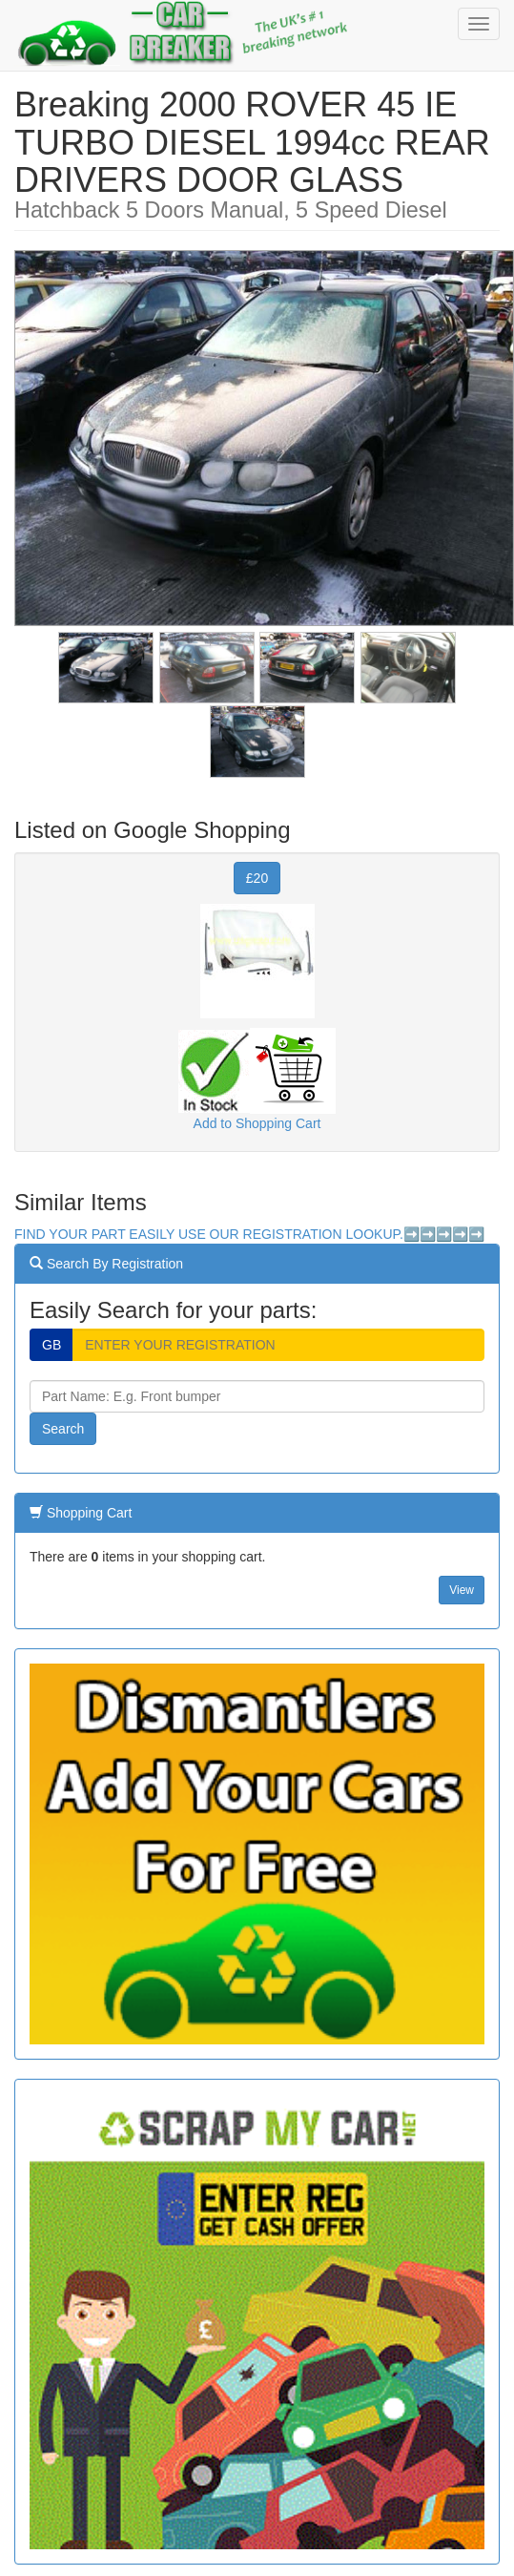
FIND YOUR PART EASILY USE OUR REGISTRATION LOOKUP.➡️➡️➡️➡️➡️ (249, 1234)
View (461, 1590)
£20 (257, 878)
